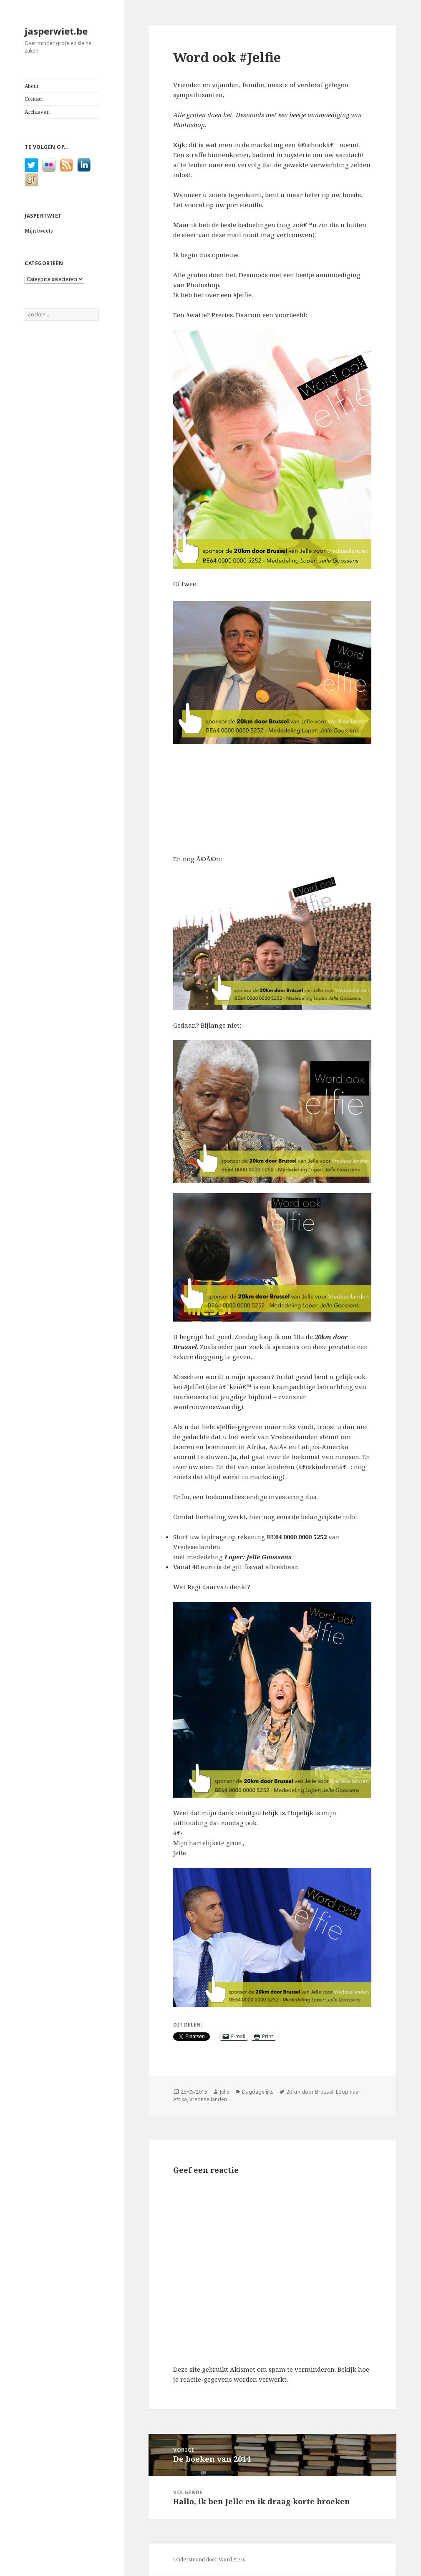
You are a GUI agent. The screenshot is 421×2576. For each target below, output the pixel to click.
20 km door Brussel (309, 2091)
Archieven (37, 111)
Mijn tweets (39, 230)
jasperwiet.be (56, 31)
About (31, 86)
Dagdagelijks (258, 2091)
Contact (34, 99)
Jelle (224, 2091)
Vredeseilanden (208, 2099)
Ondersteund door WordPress (209, 2559)
